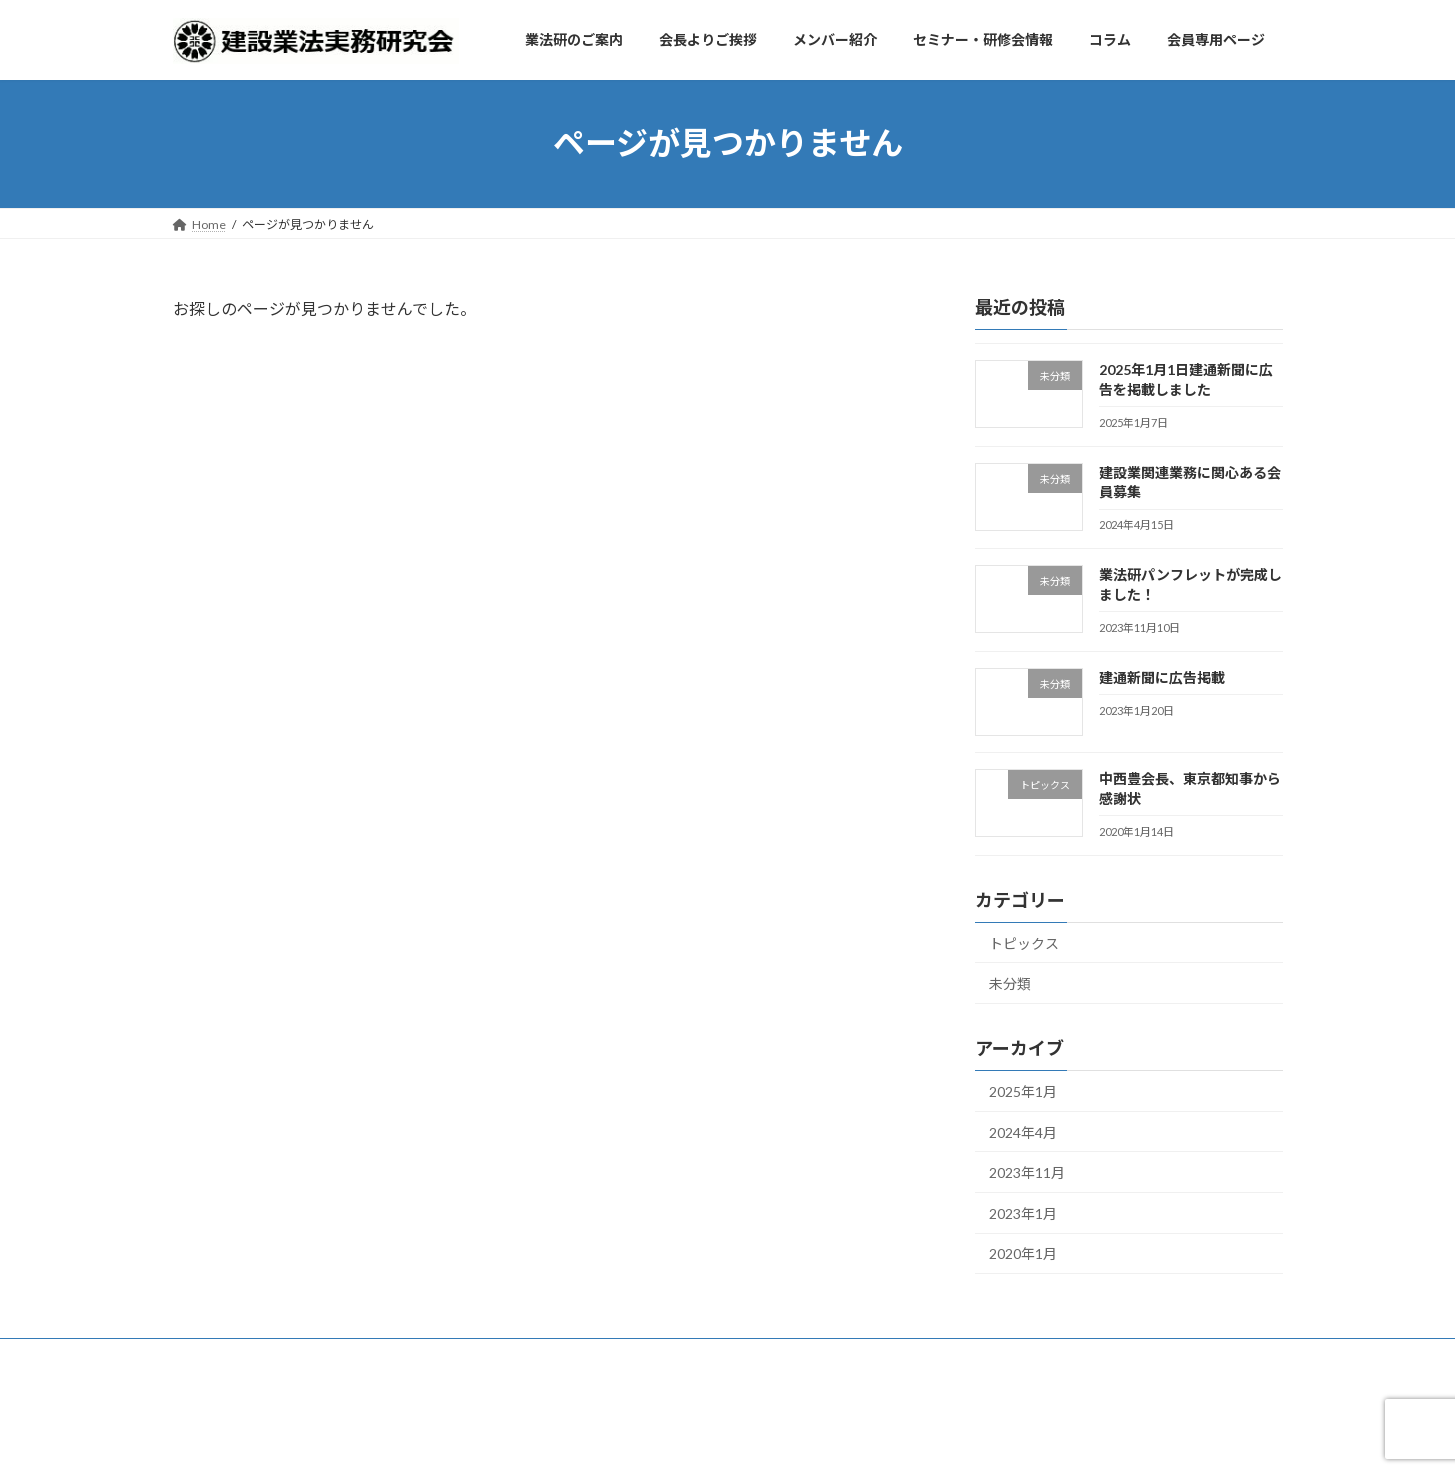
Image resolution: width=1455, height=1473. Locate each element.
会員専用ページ (825, 1356)
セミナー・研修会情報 (609, 1356)
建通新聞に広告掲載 (1161, 676)
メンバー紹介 (474, 1356)
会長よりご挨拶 (357, 1356)
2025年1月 (1023, 1091)
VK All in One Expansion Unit (856, 1437)
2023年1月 (1023, 1212)
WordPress (619, 1437)
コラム (726, 1356)
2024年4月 (1023, 1131)
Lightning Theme (722, 1437)
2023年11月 (1027, 1172)
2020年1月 (1023, 1253)
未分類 (1010, 983)
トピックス (1024, 942)
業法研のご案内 (234, 1356)
